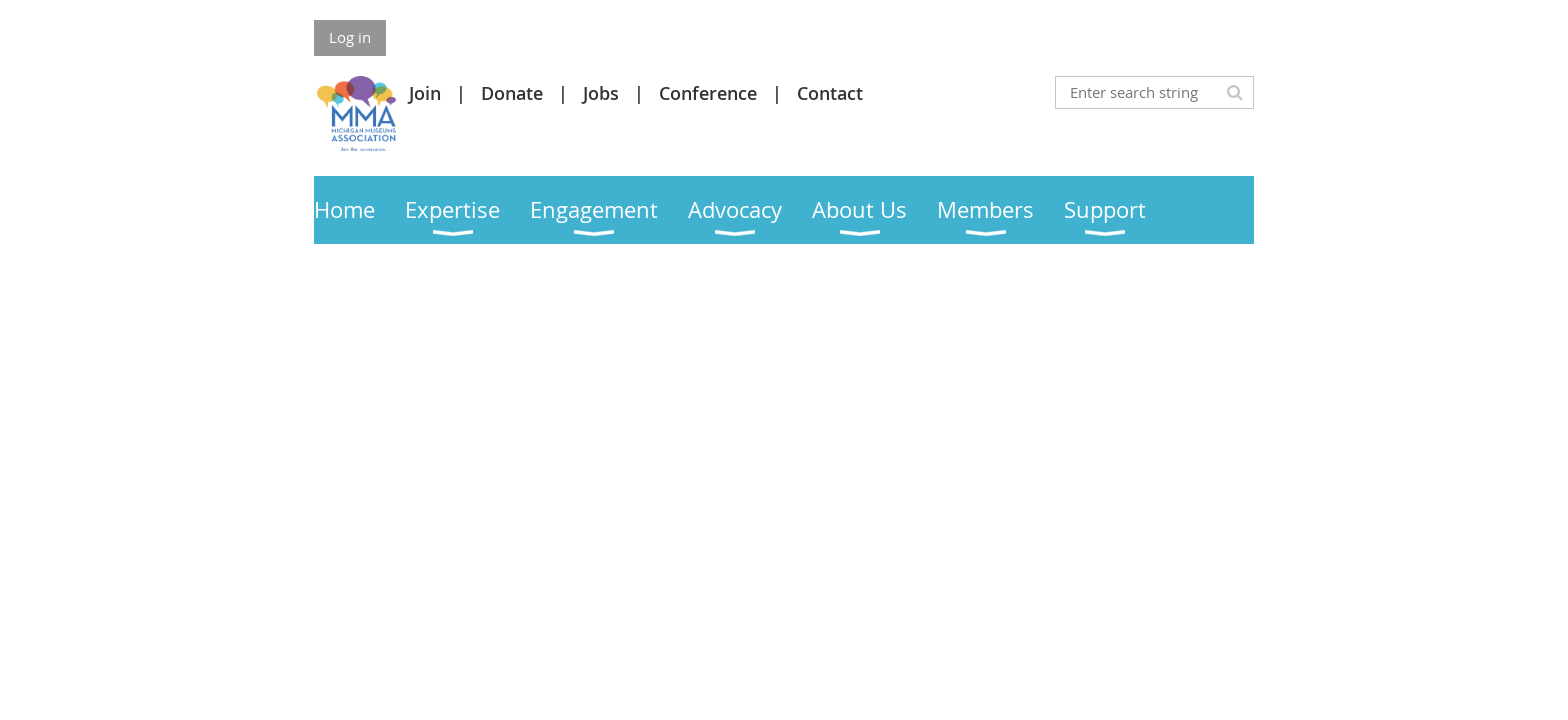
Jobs (601, 93)
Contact (830, 93)
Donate (512, 93)
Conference (708, 93)
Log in (350, 37)
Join (425, 93)
